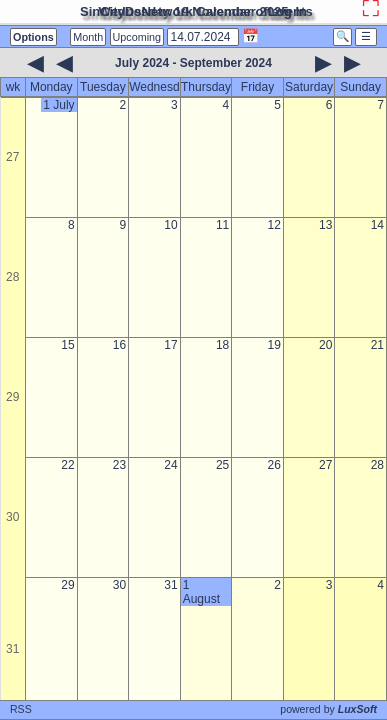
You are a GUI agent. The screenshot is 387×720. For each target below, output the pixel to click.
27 (12, 157)
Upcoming (137, 37)
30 (12, 517)
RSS (21, 709)
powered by (328, 709)
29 (12, 397)
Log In (287, 11)
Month (88, 37)
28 (12, 277)
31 (12, 649)
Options (33, 37)
